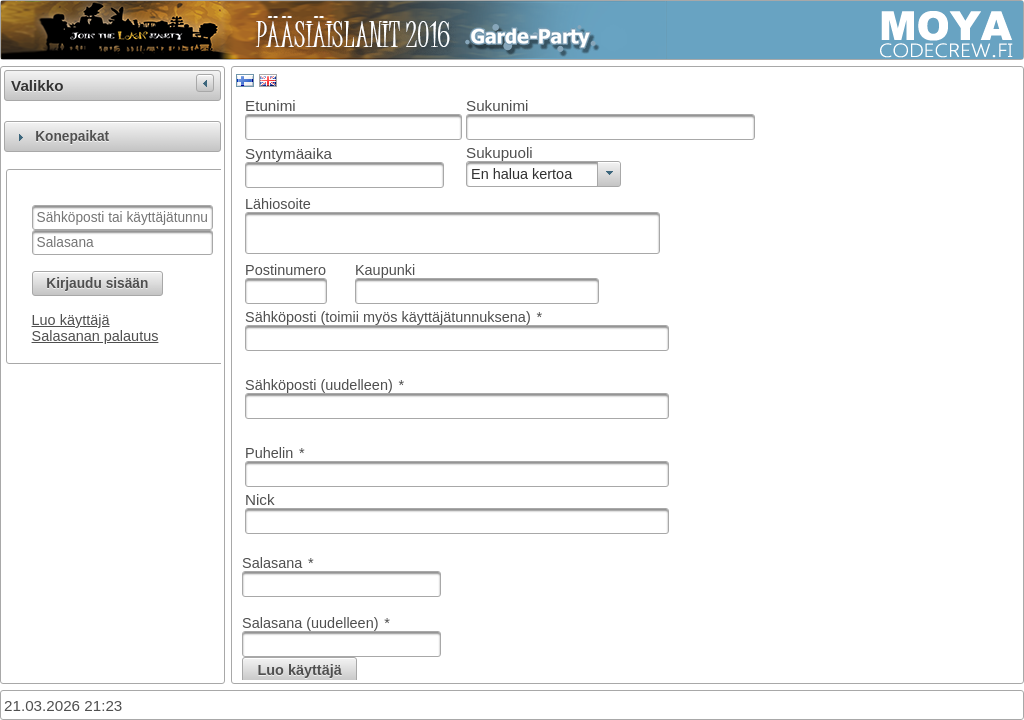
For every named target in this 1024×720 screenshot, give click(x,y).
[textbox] (122, 217)
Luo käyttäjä (71, 320)
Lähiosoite (278, 204)
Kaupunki (385, 270)
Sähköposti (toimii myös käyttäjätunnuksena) (393, 317)
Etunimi (270, 105)
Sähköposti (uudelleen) (324, 385)
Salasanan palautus (95, 336)
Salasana (278, 563)
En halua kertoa (521, 174)
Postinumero (285, 270)
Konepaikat (72, 136)
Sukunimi (497, 105)
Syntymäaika (288, 153)
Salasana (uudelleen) (316, 623)
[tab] (112, 136)
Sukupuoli (499, 152)
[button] (97, 283)
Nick (260, 499)
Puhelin (275, 453)
